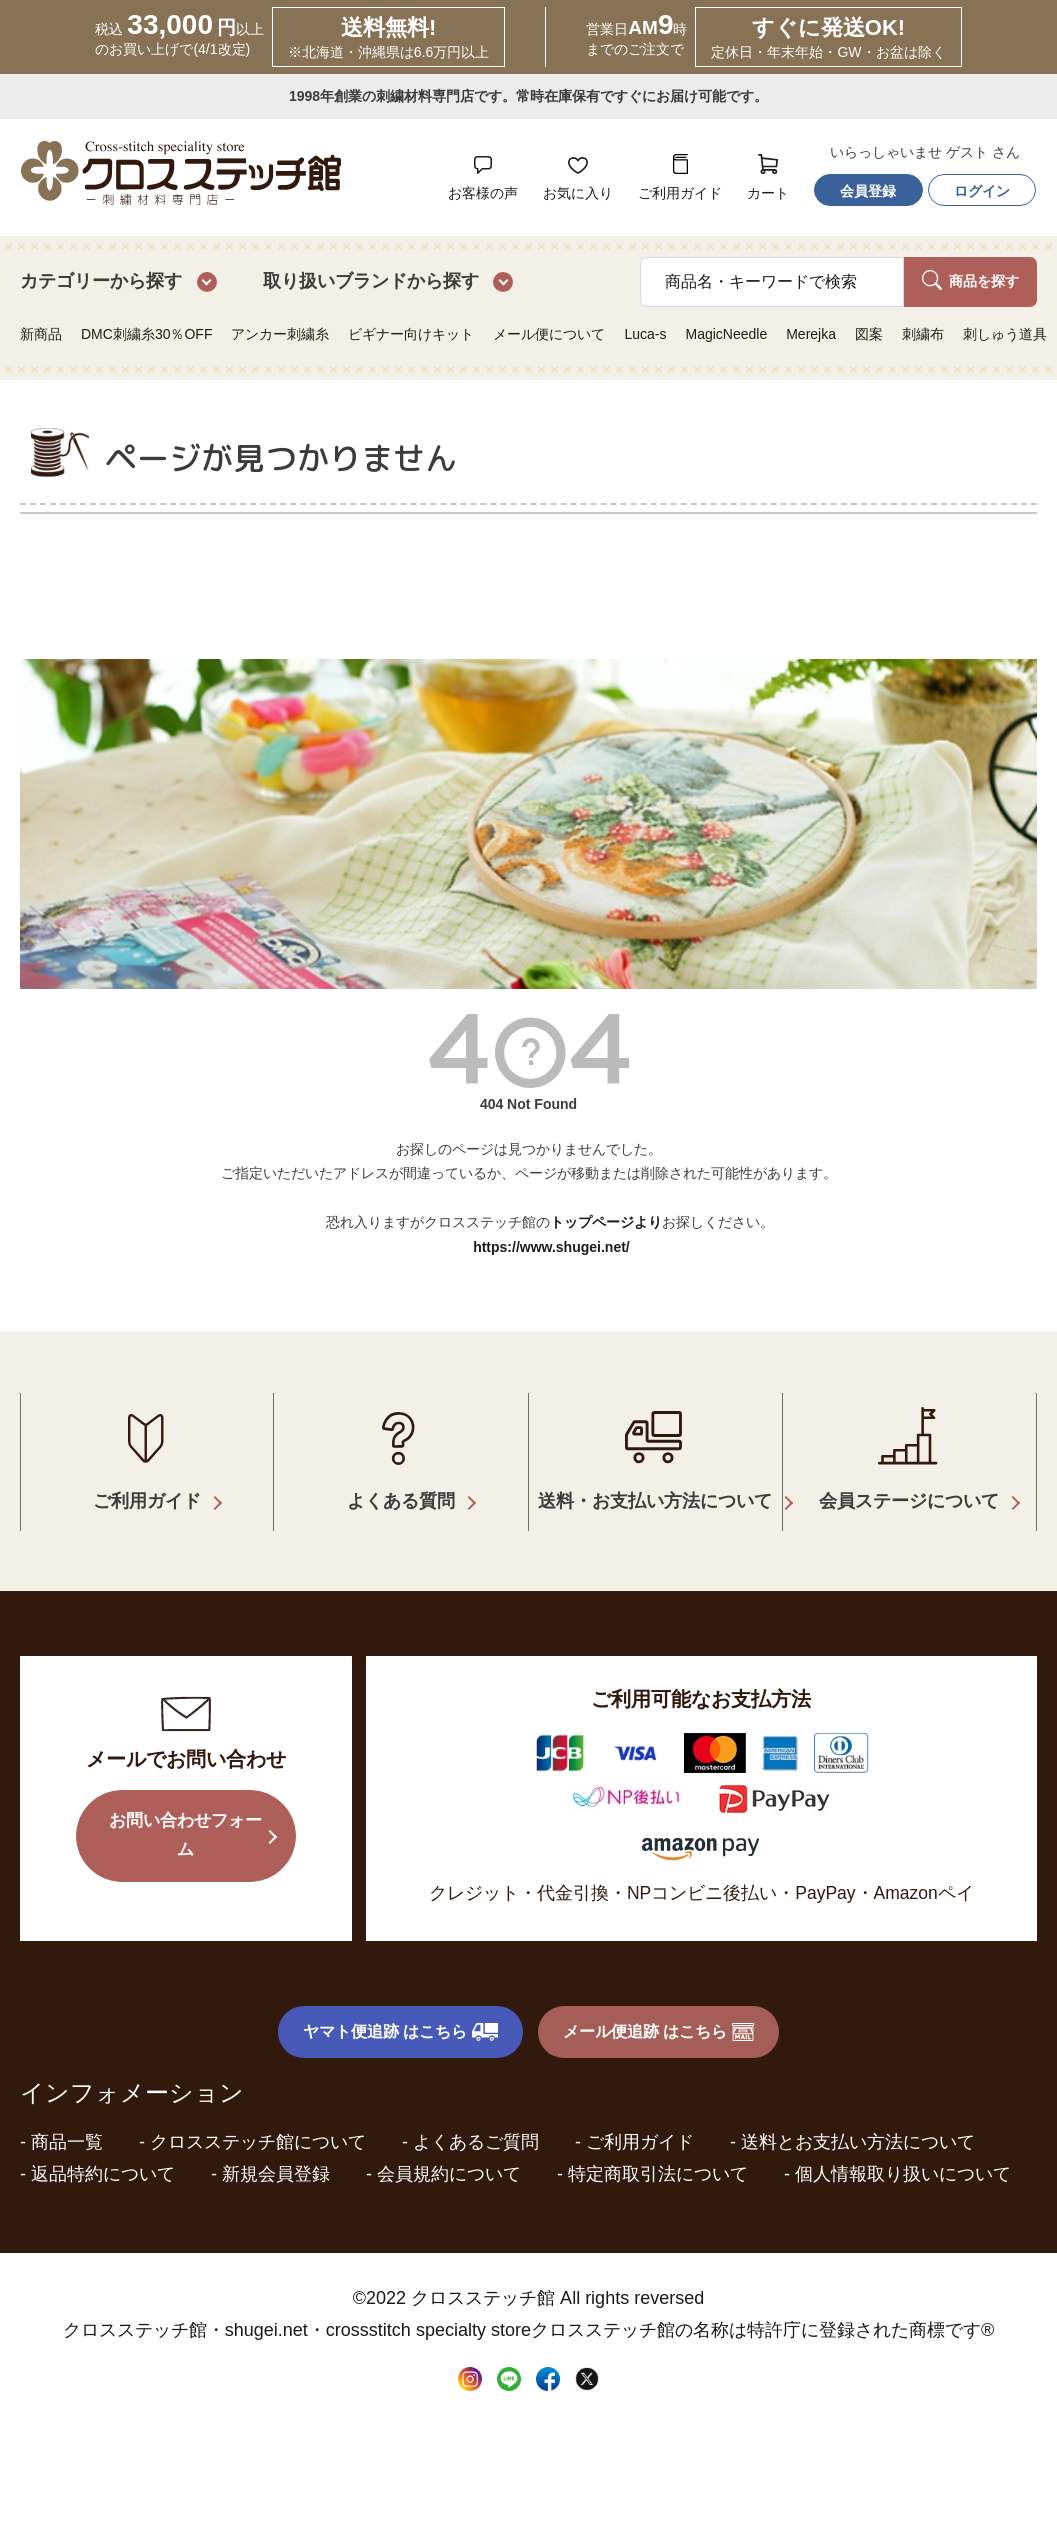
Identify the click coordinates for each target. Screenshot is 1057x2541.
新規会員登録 (276, 2147)
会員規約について (449, 2147)
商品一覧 (67, 2115)
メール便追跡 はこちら (659, 2005)
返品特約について (103, 2147)
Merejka (811, 334)
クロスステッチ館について (258, 2115)
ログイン (982, 191)
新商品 (41, 334)
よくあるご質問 (476, 2115)
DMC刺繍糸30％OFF (146, 334)
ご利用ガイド (640, 2115)
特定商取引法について (658, 2147)
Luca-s (645, 334)
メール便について (549, 334)
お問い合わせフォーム (186, 1811)
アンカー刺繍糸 (280, 334)
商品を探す (970, 280)
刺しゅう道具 (1005, 334)
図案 (869, 334)
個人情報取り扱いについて (903, 2147)
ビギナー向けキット (411, 334)
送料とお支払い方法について (858, 2115)
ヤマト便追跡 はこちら (400, 2005)
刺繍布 (923, 334)
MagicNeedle (726, 334)
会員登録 (868, 191)
